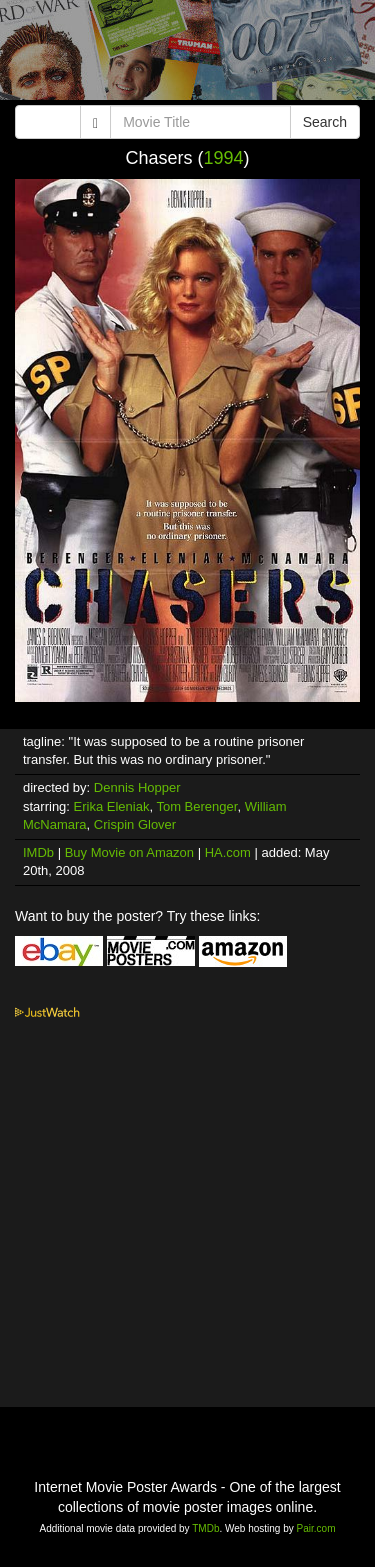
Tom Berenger (196, 806)
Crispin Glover (135, 824)
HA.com (228, 852)
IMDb (38, 852)
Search (325, 122)
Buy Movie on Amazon (129, 852)
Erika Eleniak (112, 806)
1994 (223, 158)
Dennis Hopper (137, 787)
